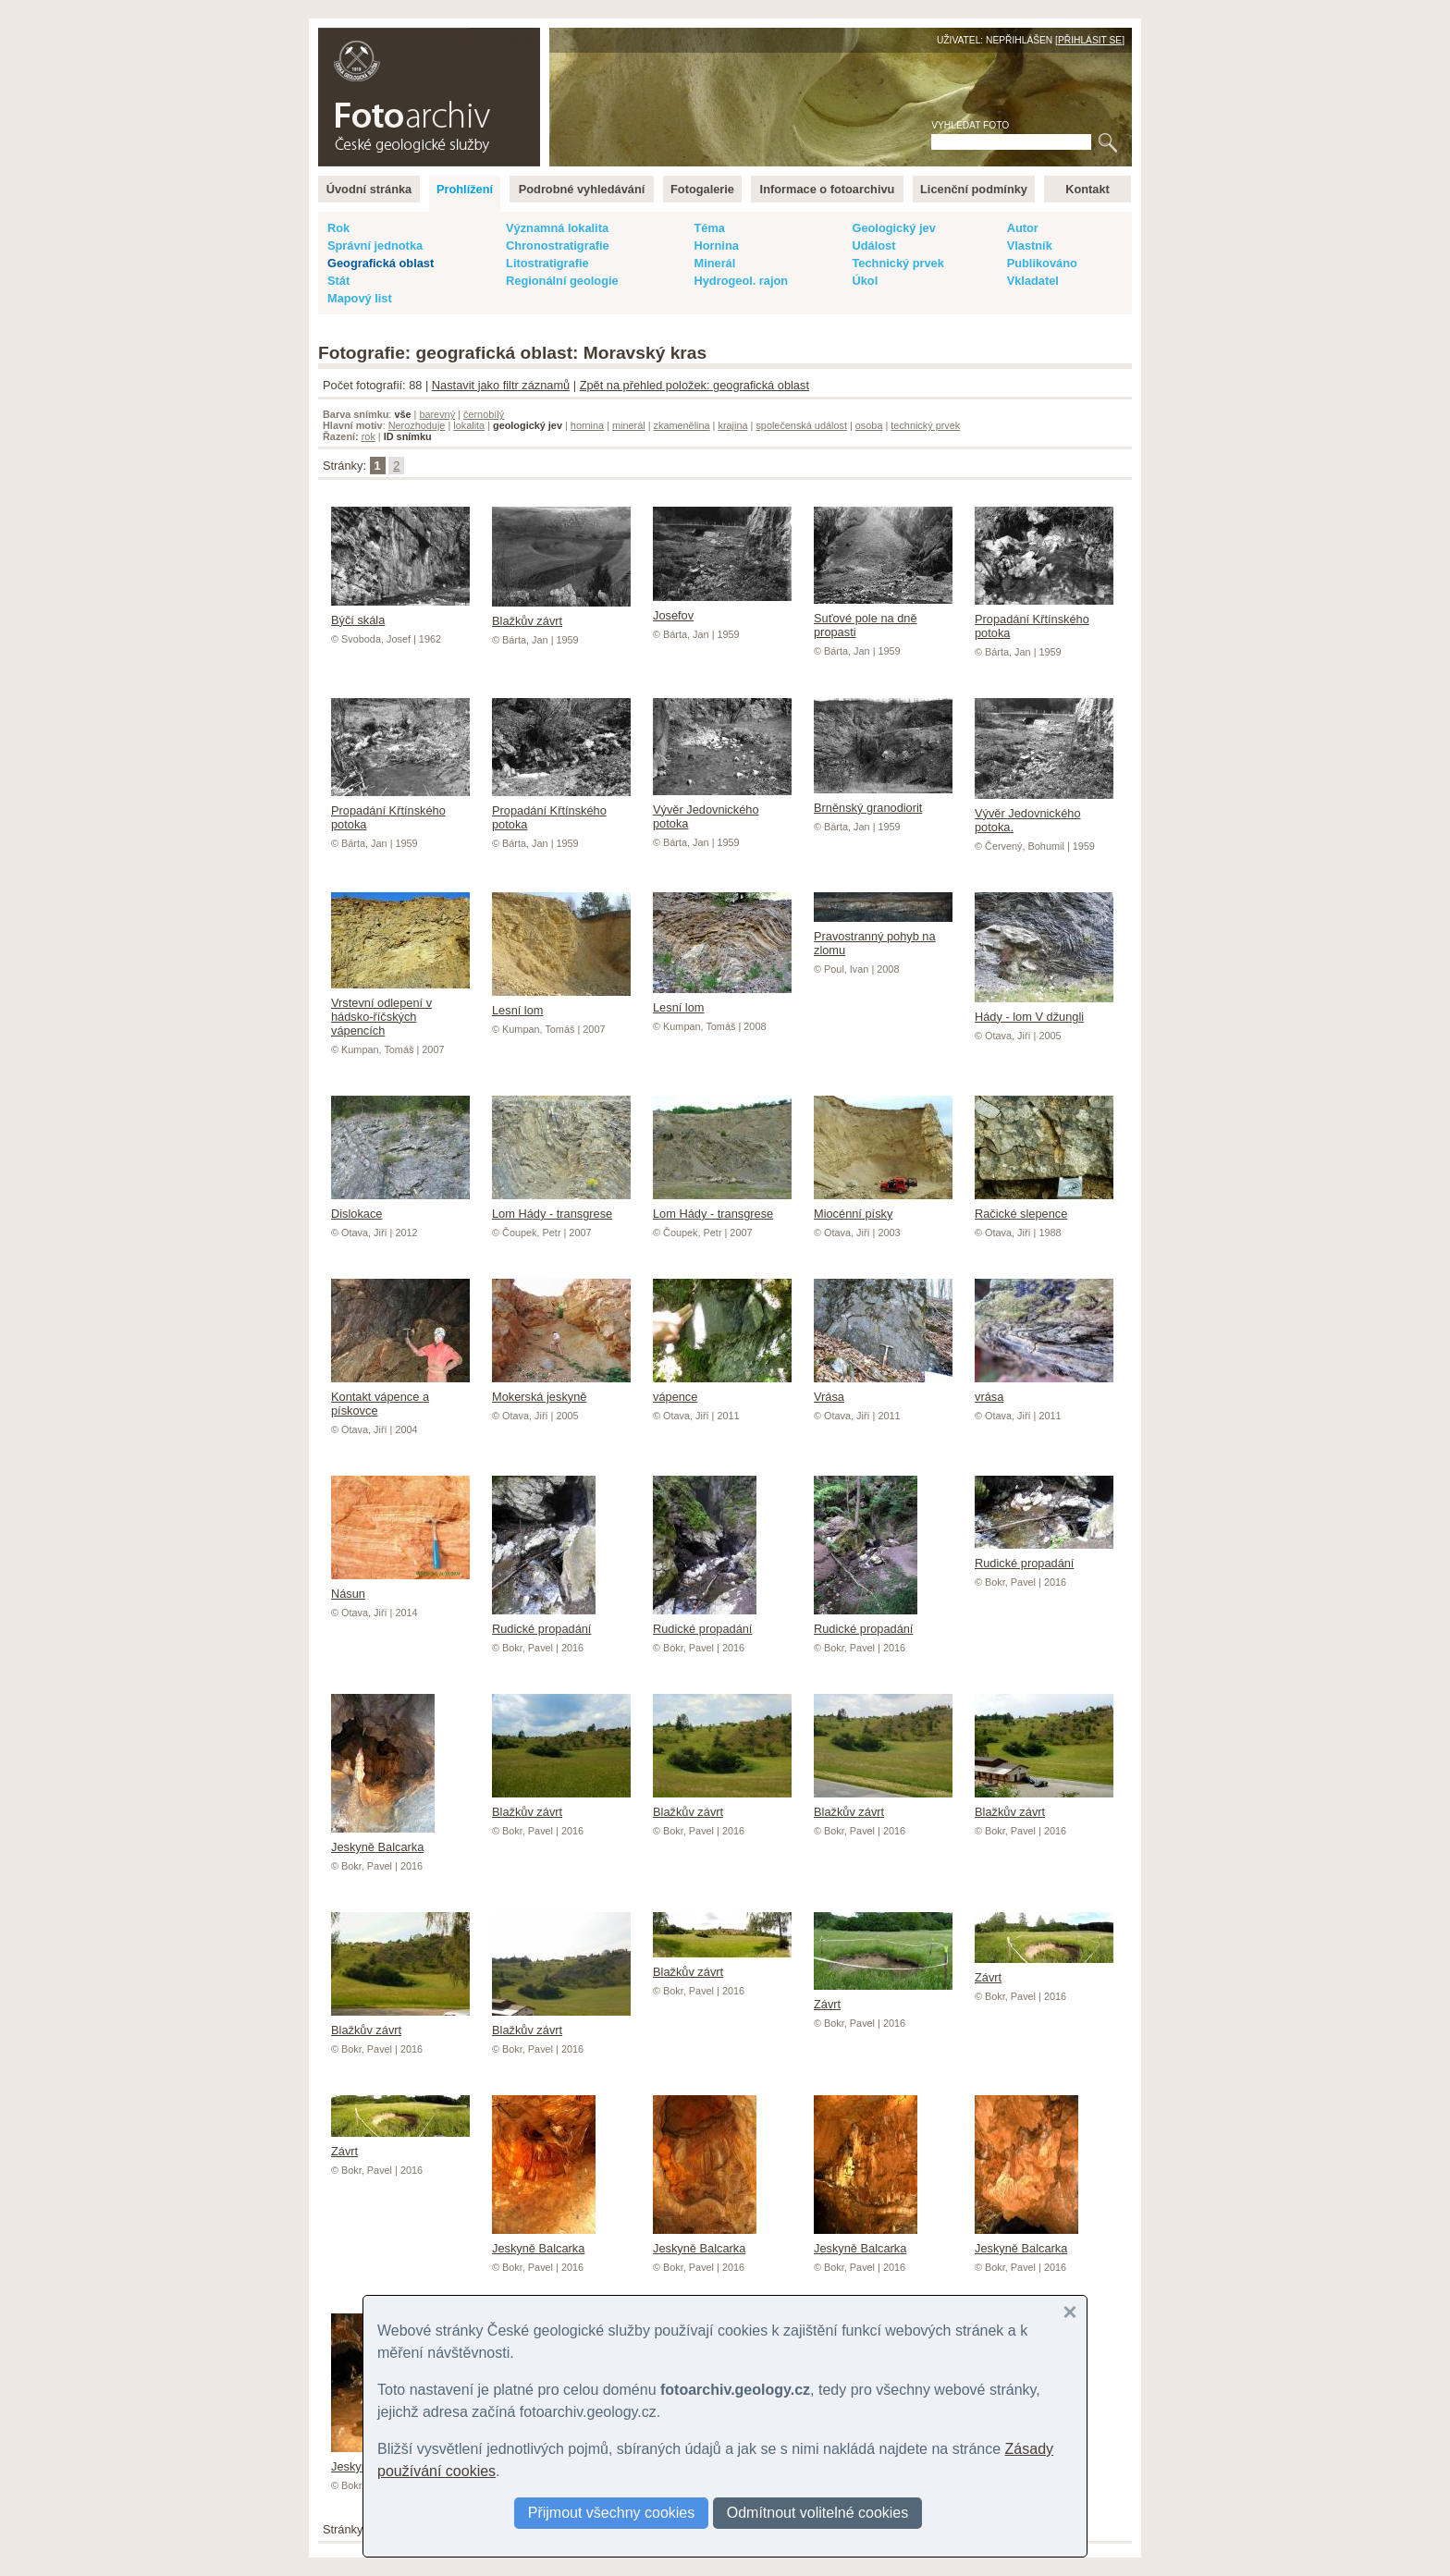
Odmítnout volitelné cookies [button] (818, 2513)
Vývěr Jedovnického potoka (722, 809)
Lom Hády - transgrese (561, 1207)
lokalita (469, 425)
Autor (1022, 228)
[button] (1070, 2312)
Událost (873, 245)
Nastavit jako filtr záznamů (501, 385)
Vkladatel (1033, 281)
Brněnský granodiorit (883, 801)
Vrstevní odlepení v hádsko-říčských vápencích (400, 1009)
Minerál (714, 263)
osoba (869, 425)
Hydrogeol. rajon (741, 281)
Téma (709, 228)
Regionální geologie (562, 281)
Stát (338, 281)
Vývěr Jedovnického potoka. (1044, 813)
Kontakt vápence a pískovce (400, 1396)
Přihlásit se (1090, 40)
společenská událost (801, 425)
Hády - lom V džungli (1044, 1010)
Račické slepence (1044, 1207)
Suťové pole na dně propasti (883, 618)
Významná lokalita (557, 228)
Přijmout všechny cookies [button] (611, 2513)
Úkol (865, 281)
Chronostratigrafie (557, 245)
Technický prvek (897, 263)
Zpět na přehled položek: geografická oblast (694, 385)
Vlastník (1029, 245)
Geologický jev (893, 228)
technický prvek (925, 425)
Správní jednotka (375, 245)
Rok (338, 228)
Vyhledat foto (970, 125)
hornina (587, 425)
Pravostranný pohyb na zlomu (883, 936)
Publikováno (1042, 263)
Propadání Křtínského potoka (1044, 619)
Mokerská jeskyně (561, 1390)
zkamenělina (682, 425)
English (517, 37)
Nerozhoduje (417, 425)
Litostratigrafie (547, 263)
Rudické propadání (544, 1622)
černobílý (483, 414)
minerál (628, 425)
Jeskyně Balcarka (383, 1840)
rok (368, 436)
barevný (437, 414)
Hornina (716, 245)
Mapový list (359, 298)
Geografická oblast (380, 263)
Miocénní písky (883, 1207)
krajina (732, 425)
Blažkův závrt (561, 614)
